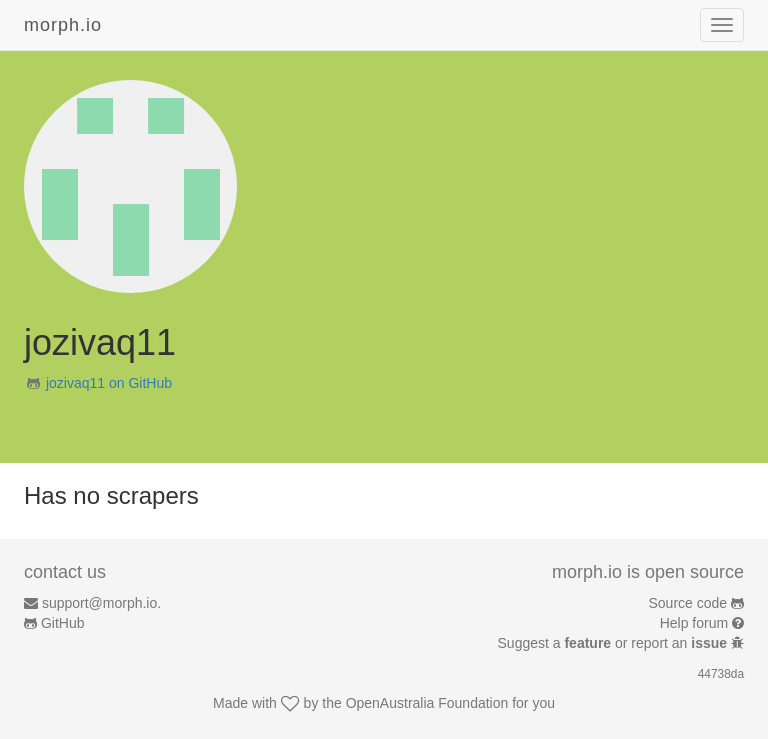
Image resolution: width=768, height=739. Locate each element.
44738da (721, 674)
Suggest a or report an (614, 643)
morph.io (63, 25)
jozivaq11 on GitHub (109, 383)
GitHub (63, 623)
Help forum (694, 623)
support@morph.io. (101, 603)
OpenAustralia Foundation (427, 703)
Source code (688, 603)
